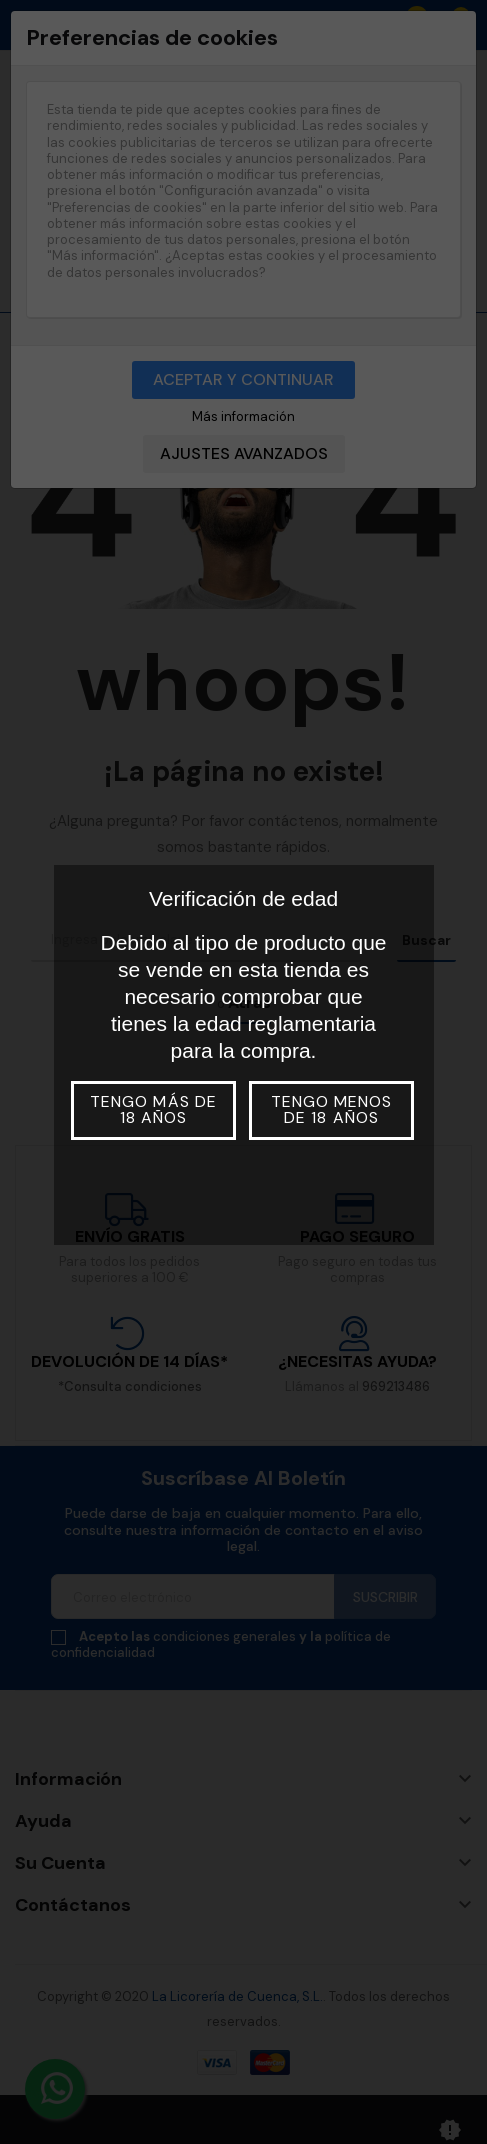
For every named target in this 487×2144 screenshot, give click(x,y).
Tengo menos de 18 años (331, 1109)
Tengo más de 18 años (153, 1109)
